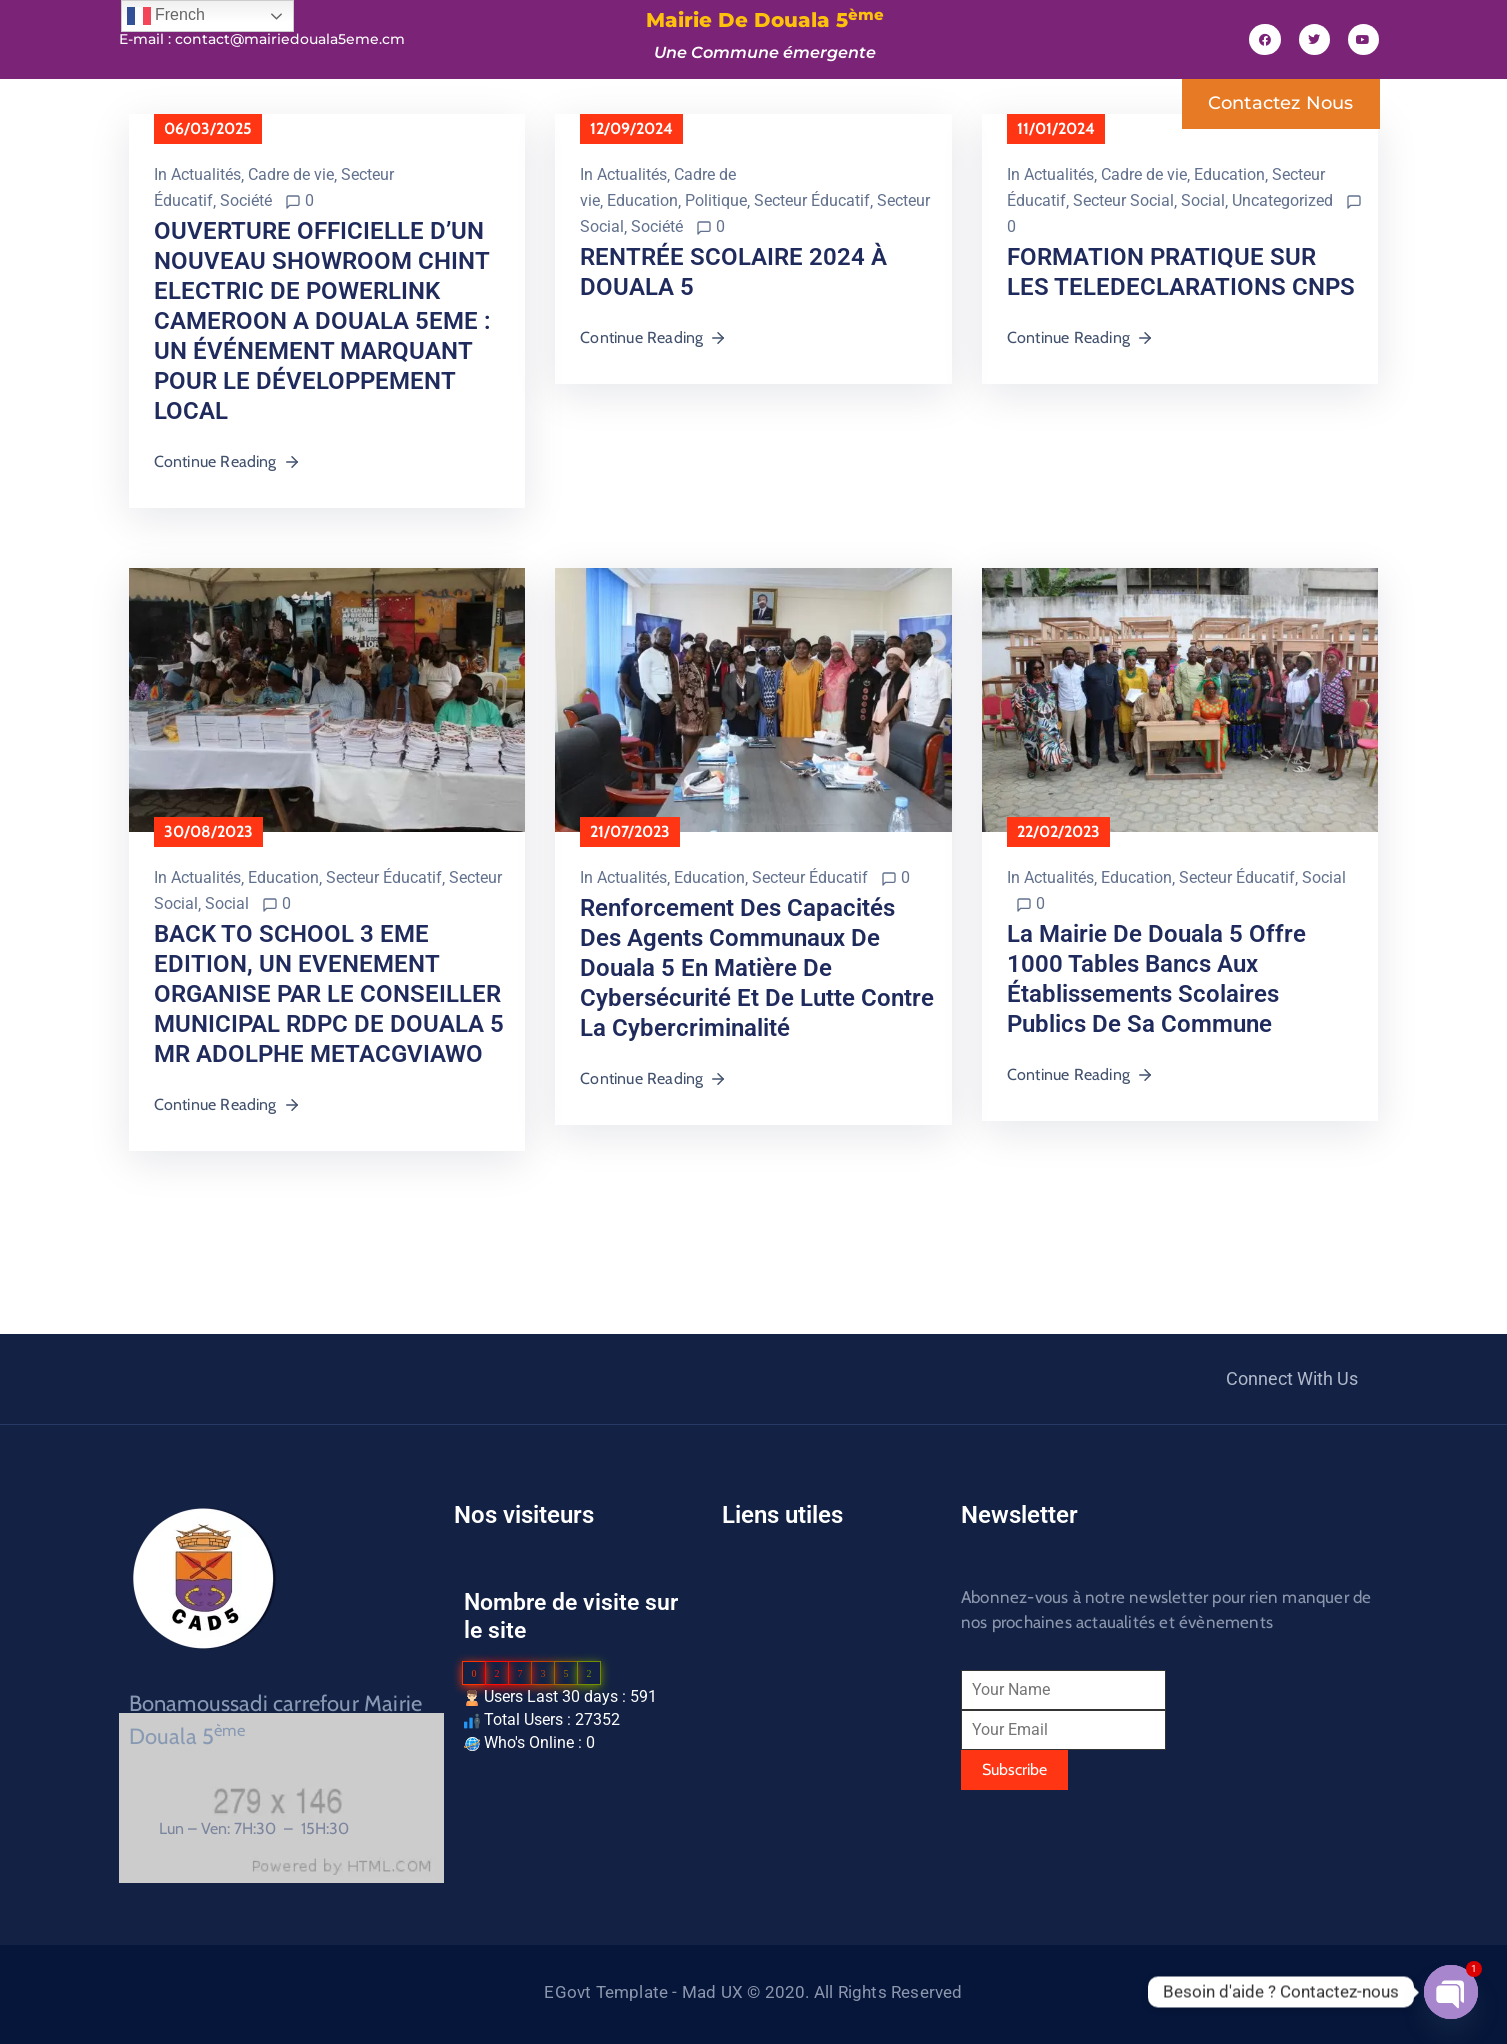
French (166, 16)
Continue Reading (227, 461)
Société (246, 200)
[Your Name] (1063, 1690)
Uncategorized (1282, 200)
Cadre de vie (291, 174)
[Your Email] (1063, 1730)
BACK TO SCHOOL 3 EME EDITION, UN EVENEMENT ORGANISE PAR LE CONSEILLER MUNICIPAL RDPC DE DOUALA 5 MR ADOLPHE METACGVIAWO (329, 994)
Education (642, 200)
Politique (716, 200)
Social (1203, 200)
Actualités (206, 174)
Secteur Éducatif (812, 200)
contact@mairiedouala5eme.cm (290, 39)
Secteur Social (1123, 200)
